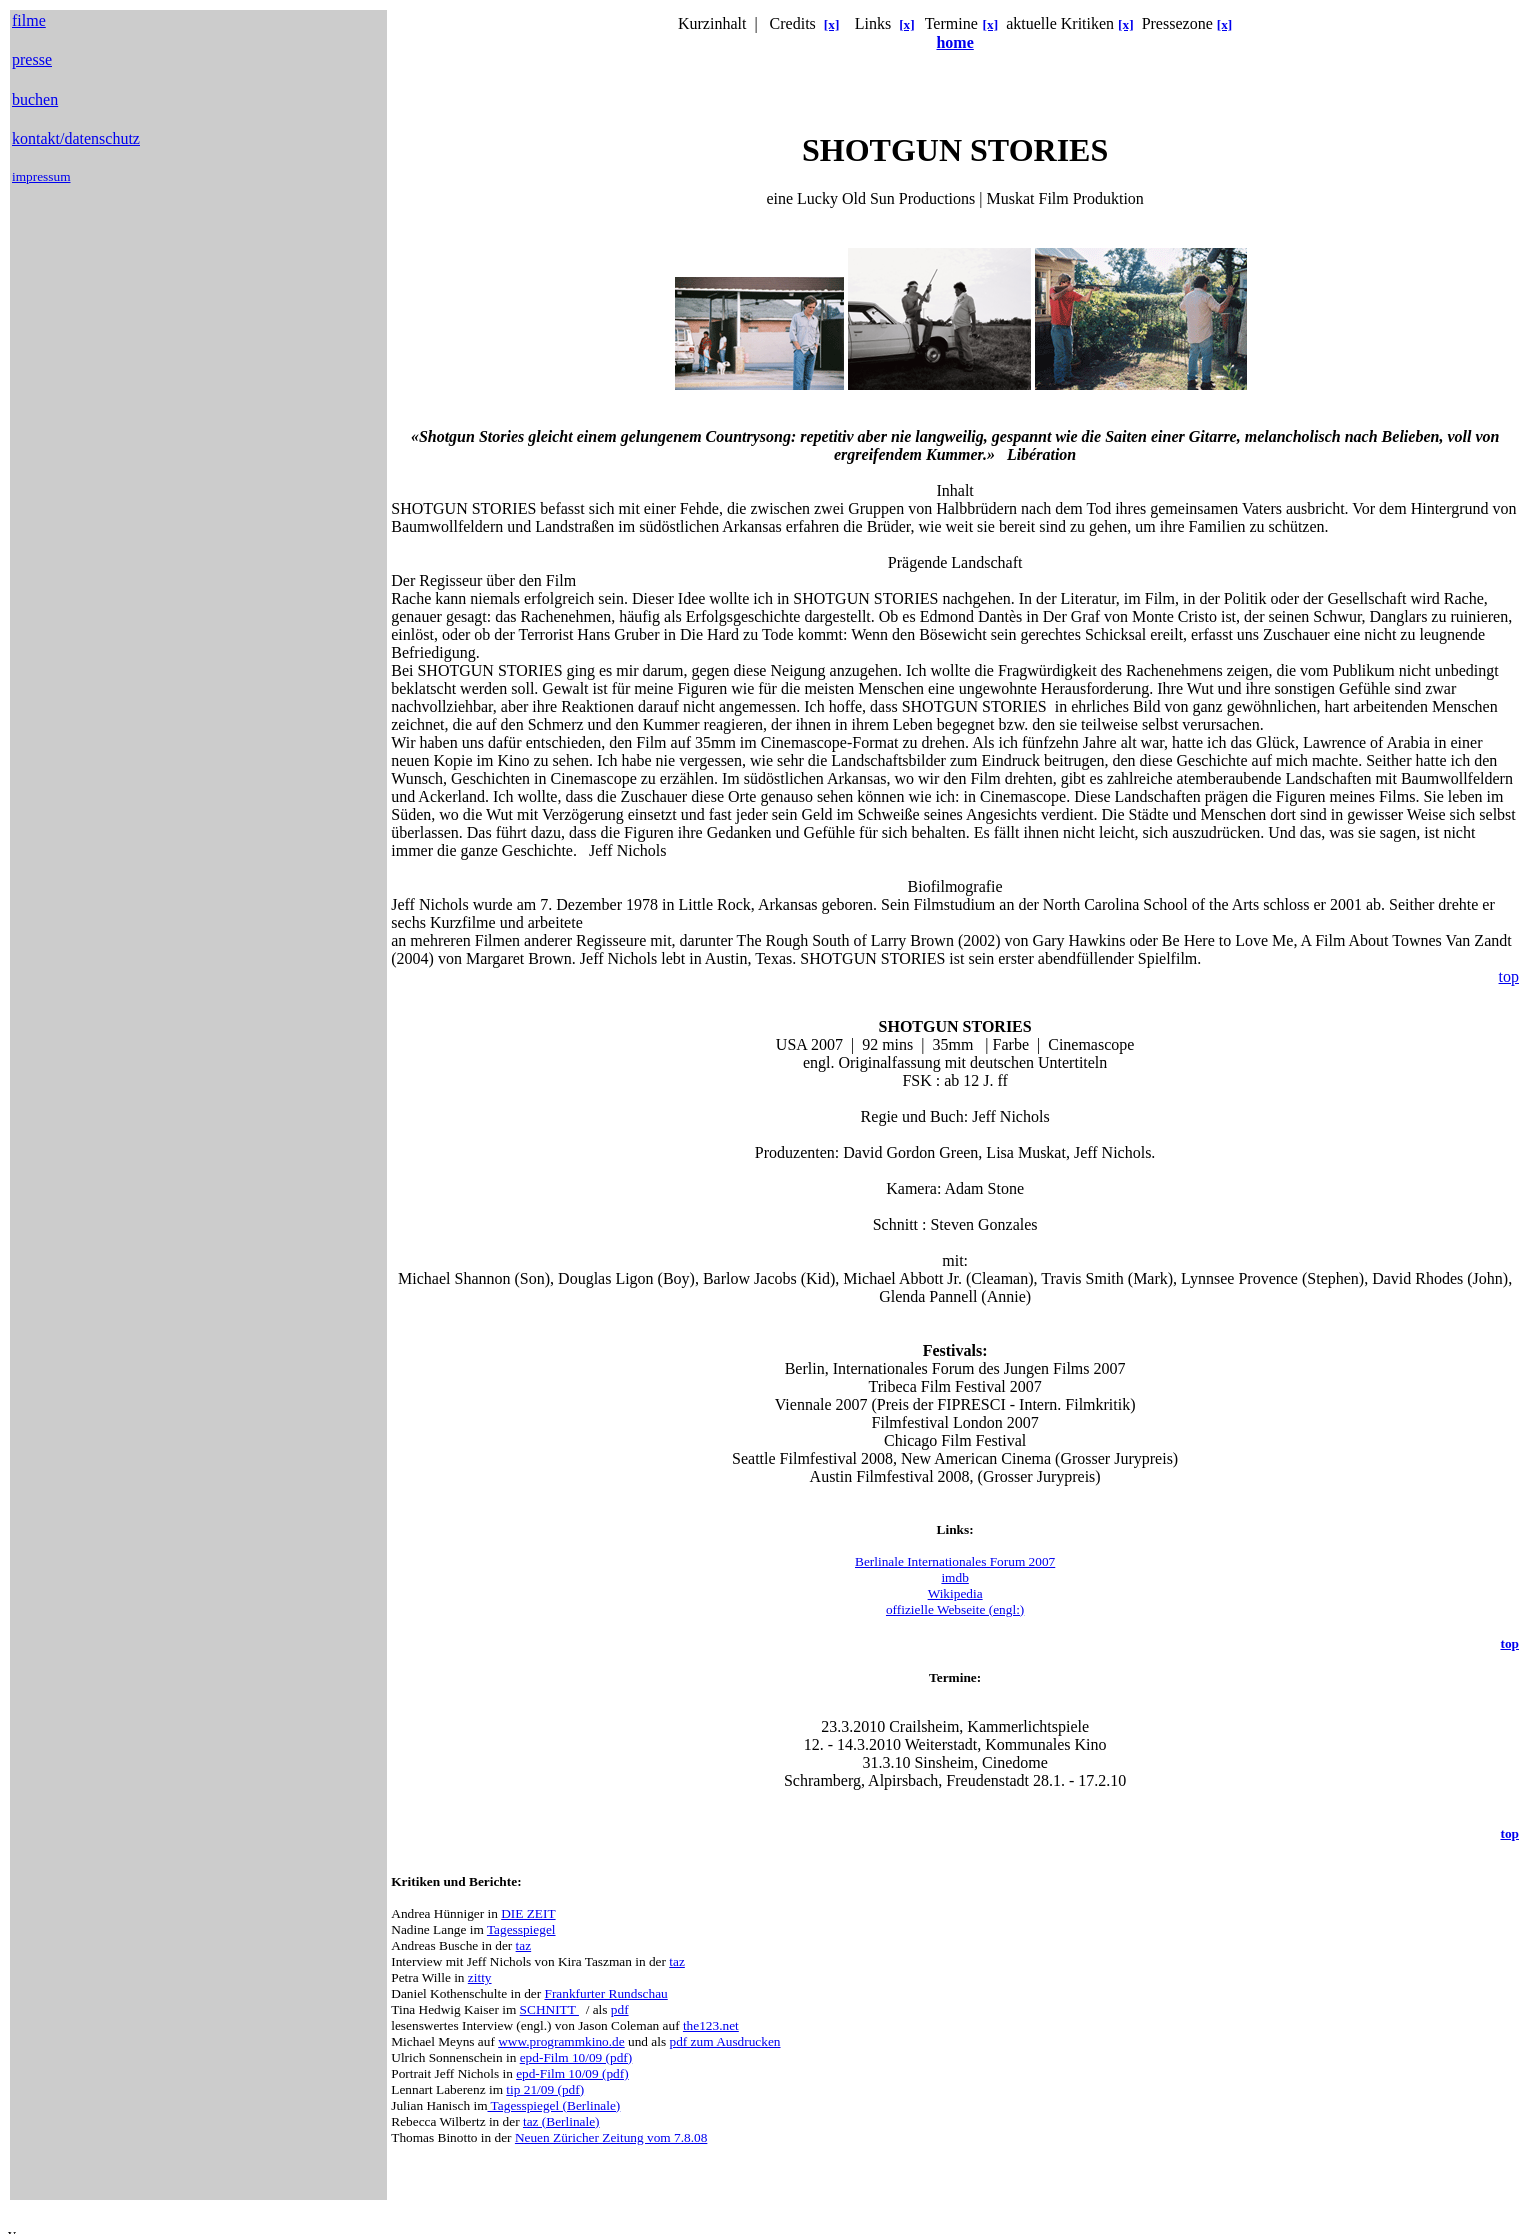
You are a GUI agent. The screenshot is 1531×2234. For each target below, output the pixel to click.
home (954, 42)
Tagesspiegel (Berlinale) (554, 2105)
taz (524, 1945)
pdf (620, 2009)
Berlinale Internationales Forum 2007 (955, 1561)
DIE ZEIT (528, 1913)
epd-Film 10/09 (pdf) (576, 2057)
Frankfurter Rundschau (605, 1993)
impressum (41, 176)
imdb (954, 1577)
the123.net (711, 2025)
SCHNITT (549, 2009)
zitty (480, 1977)
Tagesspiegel (521, 1929)
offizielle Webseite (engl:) (955, 1609)
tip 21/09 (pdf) (545, 2089)
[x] (832, 24)
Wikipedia (955, 1593)
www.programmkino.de (561, 2041)
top (1509, 976)
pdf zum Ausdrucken (724, 2041)
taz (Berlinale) (561, 2121)
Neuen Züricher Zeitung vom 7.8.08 (611, 2137)
